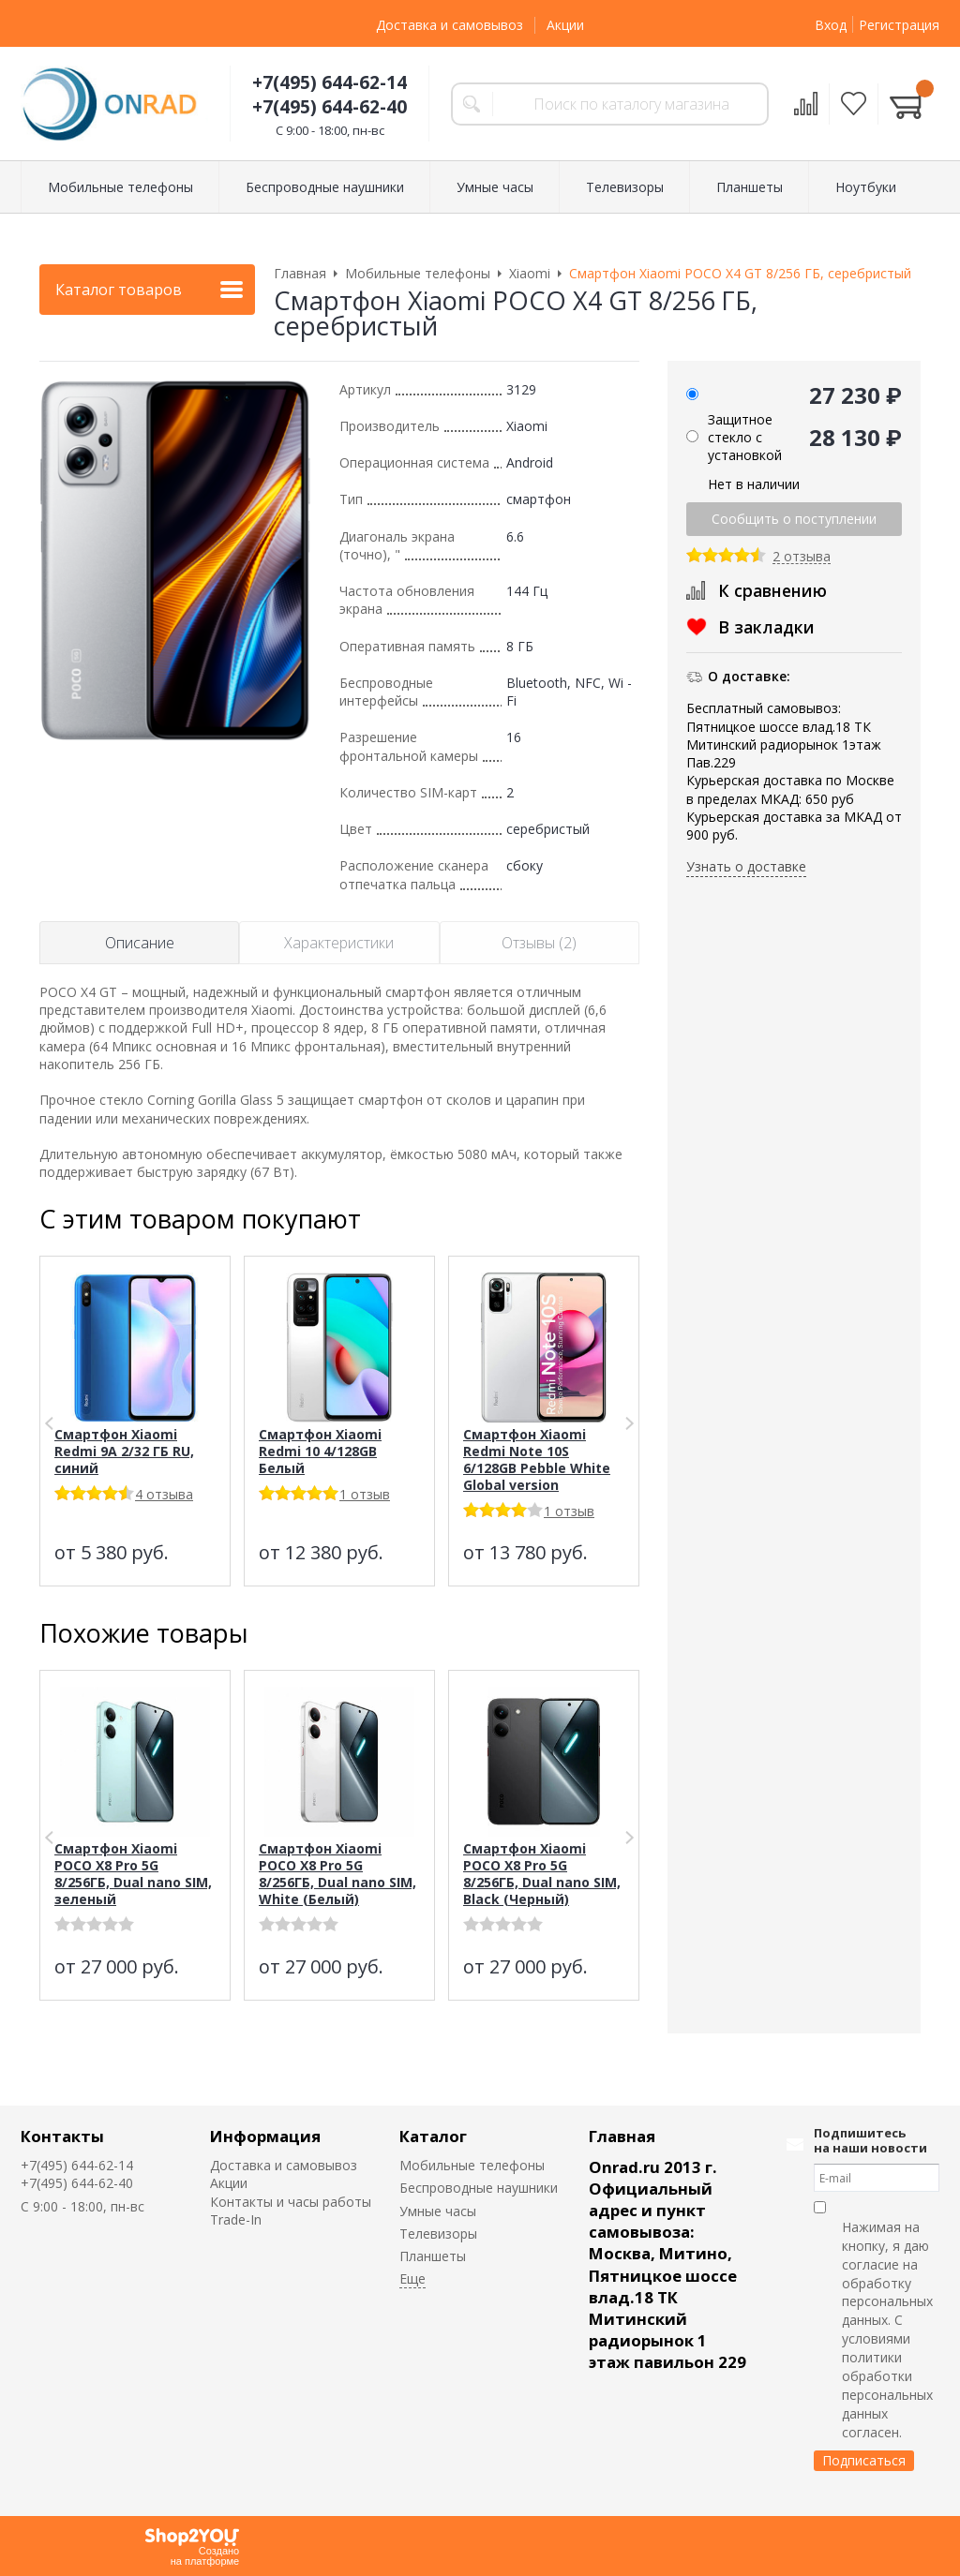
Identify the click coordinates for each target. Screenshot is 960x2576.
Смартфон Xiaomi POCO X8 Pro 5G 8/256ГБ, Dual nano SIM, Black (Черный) (542, 1873)
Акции (565, 25)
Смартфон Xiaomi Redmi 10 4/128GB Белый (320, 1451)
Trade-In (236, 2219)
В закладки (766, 627)
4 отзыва (164, 1494)
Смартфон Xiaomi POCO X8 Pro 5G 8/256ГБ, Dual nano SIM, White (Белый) (337, 1873)
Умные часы (437, 2211)
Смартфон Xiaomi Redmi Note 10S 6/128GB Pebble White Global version (536, 1459)
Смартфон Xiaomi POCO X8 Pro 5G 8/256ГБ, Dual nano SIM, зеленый (133, 1873)
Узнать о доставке (746, 866)
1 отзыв (364, 1494)
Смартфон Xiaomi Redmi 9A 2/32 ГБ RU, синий (124, 1451)
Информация (265, 2136)
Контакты (62, 2136)
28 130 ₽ (855, 437)
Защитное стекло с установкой (745, 437)
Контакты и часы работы (290, 2202)
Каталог (433, 2136)
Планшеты (432, 2256)
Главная (622, 2136)
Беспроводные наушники (478, 2187)
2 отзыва (801, 557)
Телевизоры (438, 2233)
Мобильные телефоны (472, 2165)
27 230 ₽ (855, 395)
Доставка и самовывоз (449, 25)
